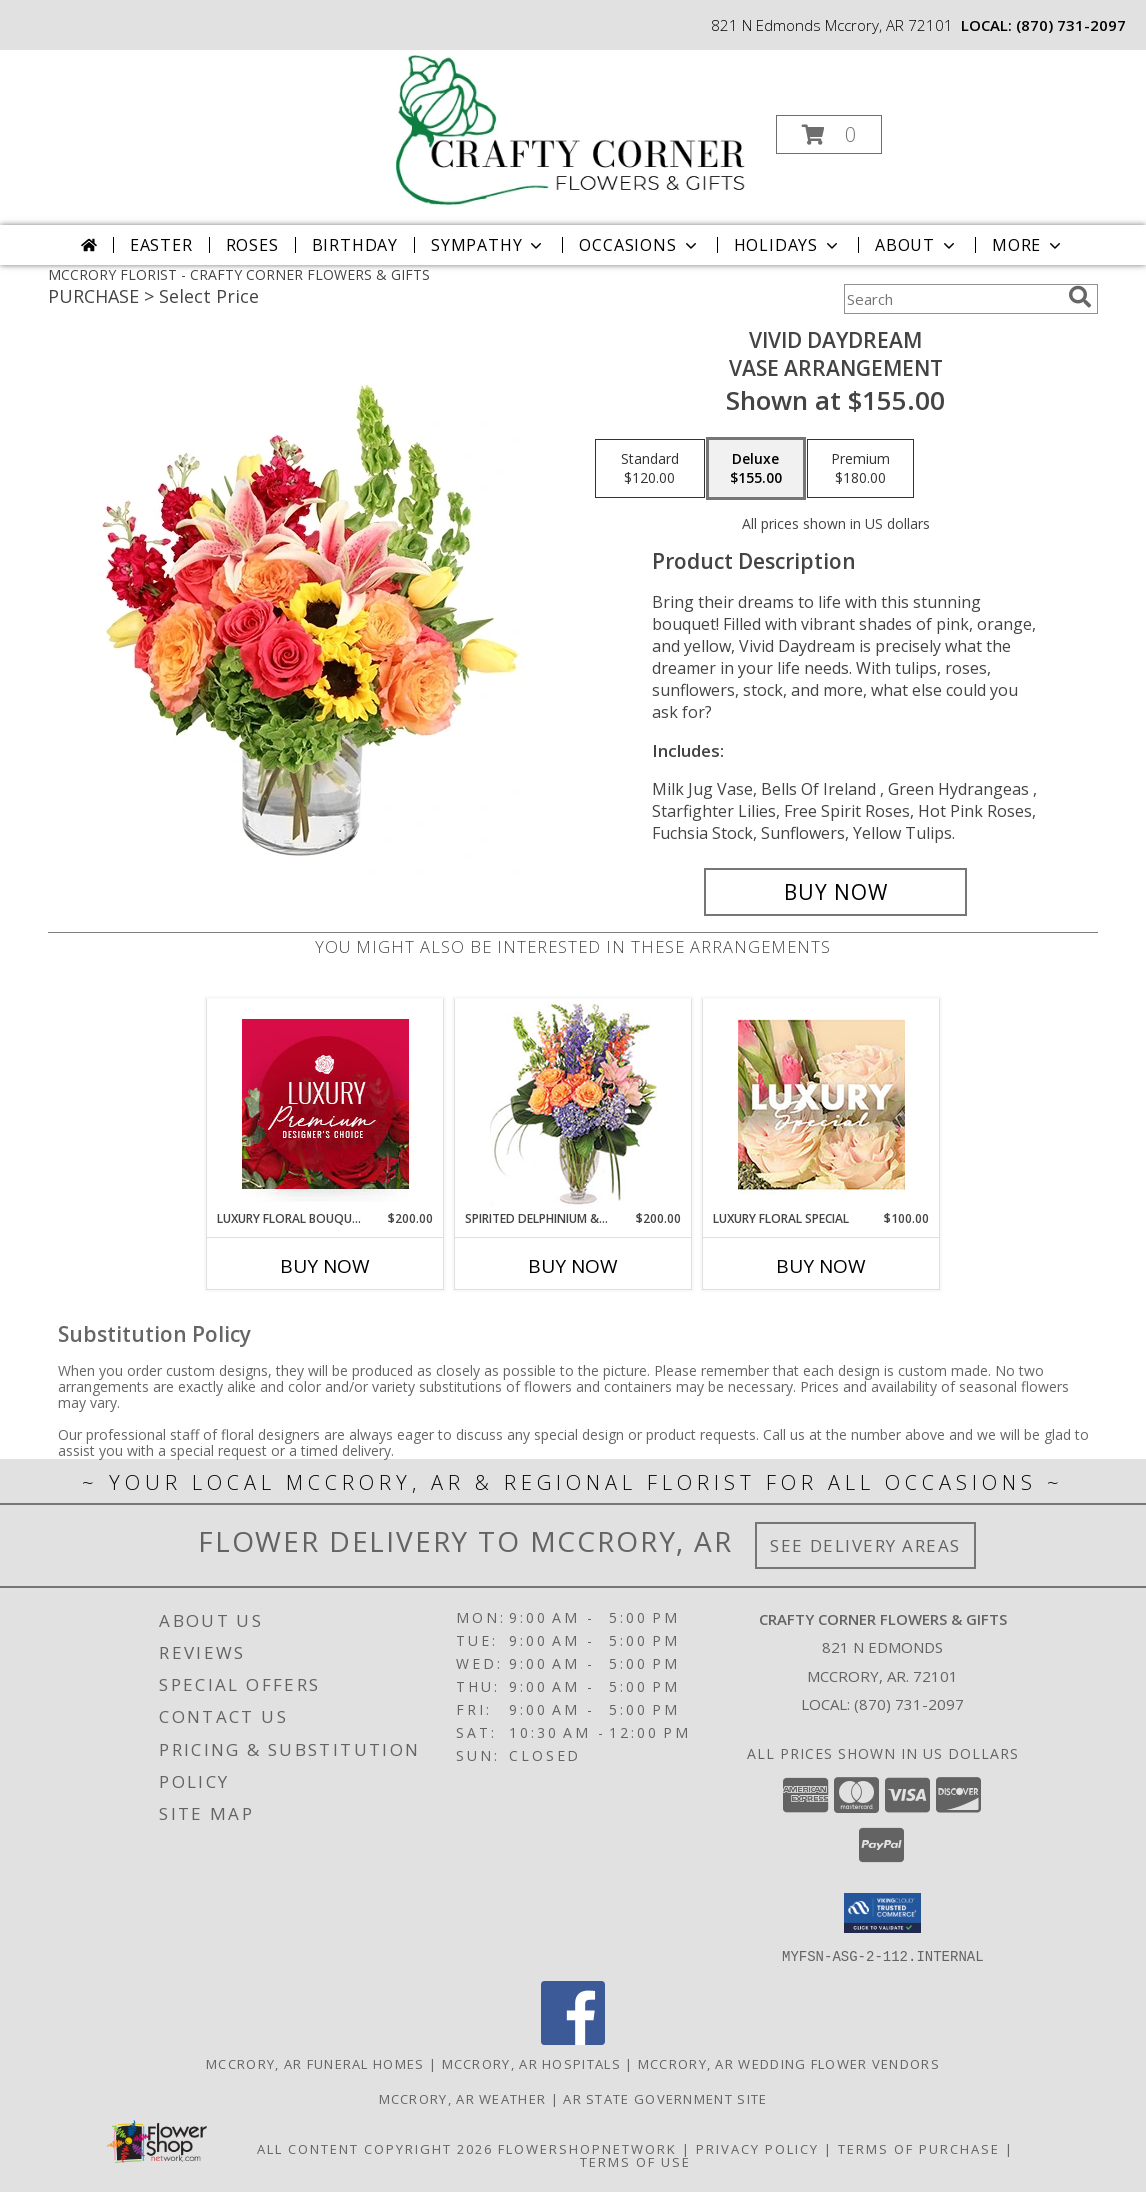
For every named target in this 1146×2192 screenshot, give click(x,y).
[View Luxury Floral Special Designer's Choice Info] (821, 1104)
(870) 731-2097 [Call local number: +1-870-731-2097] (1071, 25)
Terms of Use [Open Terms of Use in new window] (635, 2161)
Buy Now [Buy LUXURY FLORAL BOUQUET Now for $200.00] (325, 1266)
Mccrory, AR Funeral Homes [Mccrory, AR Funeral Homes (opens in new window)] (315, 2063)
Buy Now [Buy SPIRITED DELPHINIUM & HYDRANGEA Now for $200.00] (573, 1266)
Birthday (355, 245)
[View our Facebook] (573, 2038)
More (1028, 245)
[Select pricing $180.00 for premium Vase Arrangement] (860, 469)
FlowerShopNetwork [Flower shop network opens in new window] (587, 2148)
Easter (161, 245)
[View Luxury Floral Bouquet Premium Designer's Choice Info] (325, 1104)
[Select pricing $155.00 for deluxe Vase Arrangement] (756, 469)
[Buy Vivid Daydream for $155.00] (835, 892)
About (917, 245)
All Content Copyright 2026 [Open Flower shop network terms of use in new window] (375, 2148)
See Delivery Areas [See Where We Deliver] (865, 1545)
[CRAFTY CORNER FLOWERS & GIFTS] (571, 128)
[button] (829, 134)
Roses (252, 245)
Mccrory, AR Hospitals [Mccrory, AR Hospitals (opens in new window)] (531, 2063)
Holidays (788, 245)
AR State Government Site (665, 2098)
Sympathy (488, 245)
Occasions (639, 245)
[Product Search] (952, 299)
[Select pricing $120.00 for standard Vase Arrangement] (650, 469)
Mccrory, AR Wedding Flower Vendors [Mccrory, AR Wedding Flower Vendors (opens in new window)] (789, 2063)
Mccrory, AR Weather (463, 2098)
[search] (1080, 297)
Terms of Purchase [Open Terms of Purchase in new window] (919, 2148)
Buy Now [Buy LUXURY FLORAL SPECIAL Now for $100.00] (821, 1266)
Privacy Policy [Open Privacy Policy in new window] (757, 2148)
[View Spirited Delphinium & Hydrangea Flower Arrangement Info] (573, 1104)
